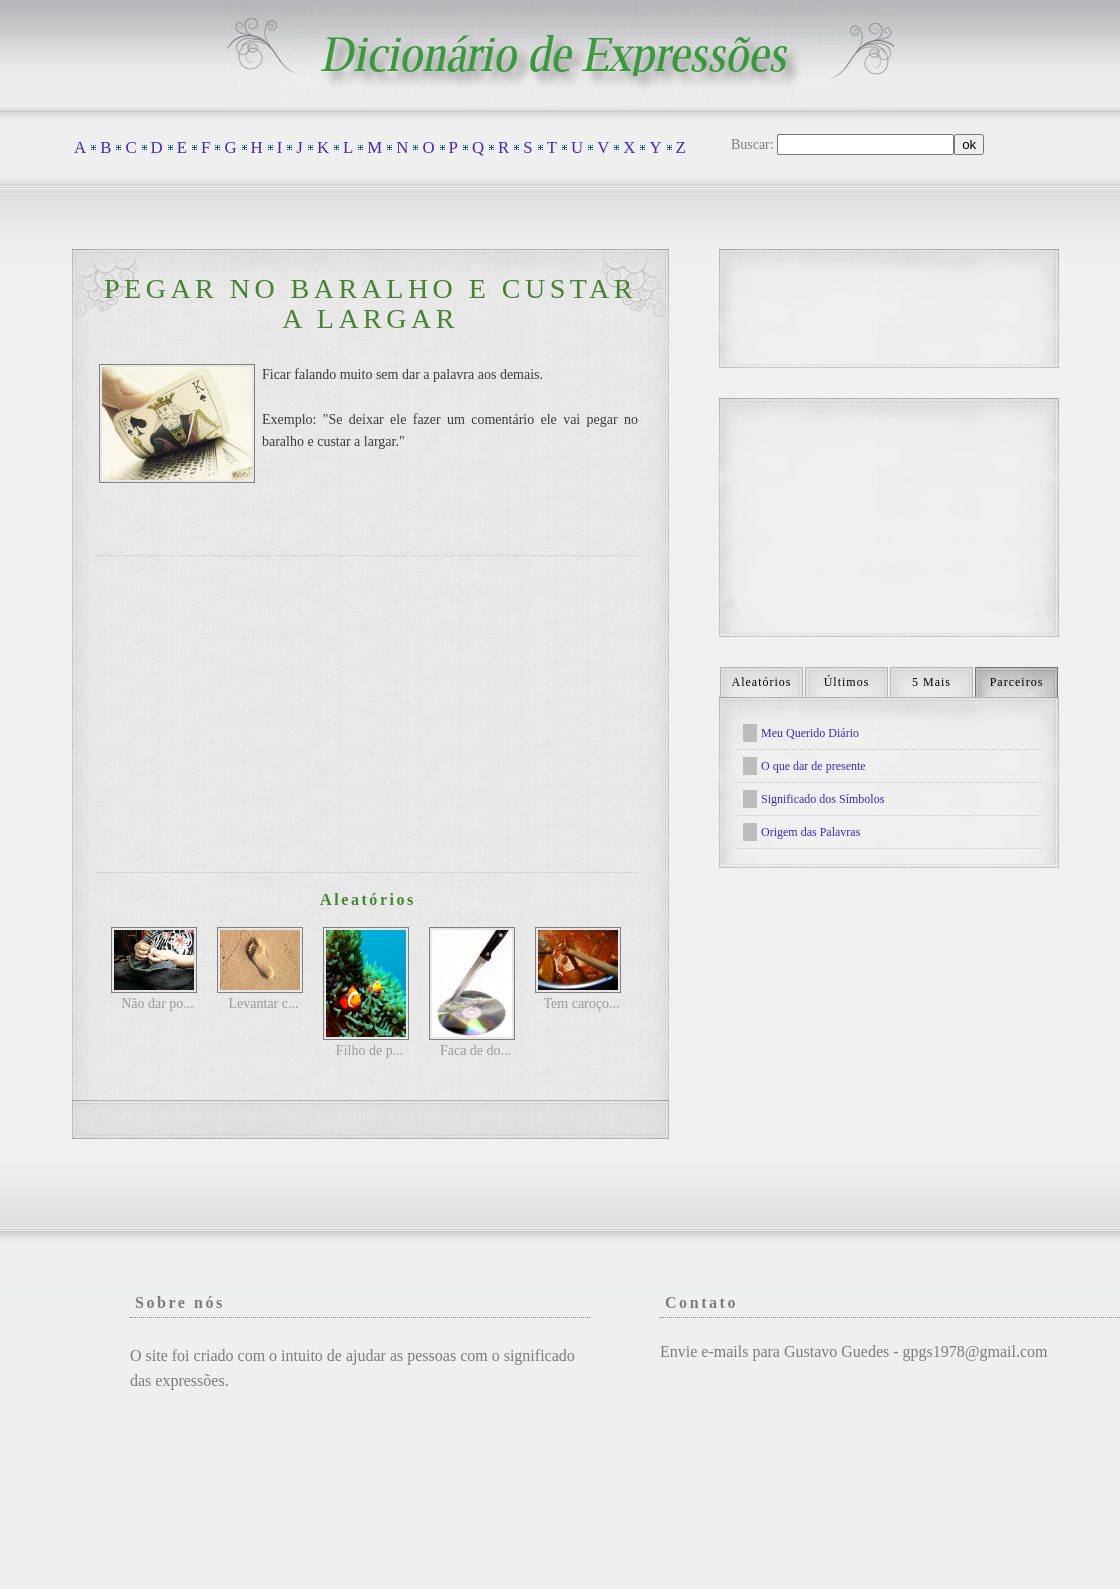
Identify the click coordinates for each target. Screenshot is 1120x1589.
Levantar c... (264, 1003)
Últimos (847, 682)
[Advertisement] (368, 714)
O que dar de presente (813, 766)
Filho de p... (369, 1050)
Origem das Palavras (810, 832)
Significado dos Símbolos (822, 799)
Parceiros (1017, 682)
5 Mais (931, 682)
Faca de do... (475, 1050)
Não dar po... (157, 1003)
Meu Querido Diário (810, 733)
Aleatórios (762, 682)
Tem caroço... (582, 1003)
